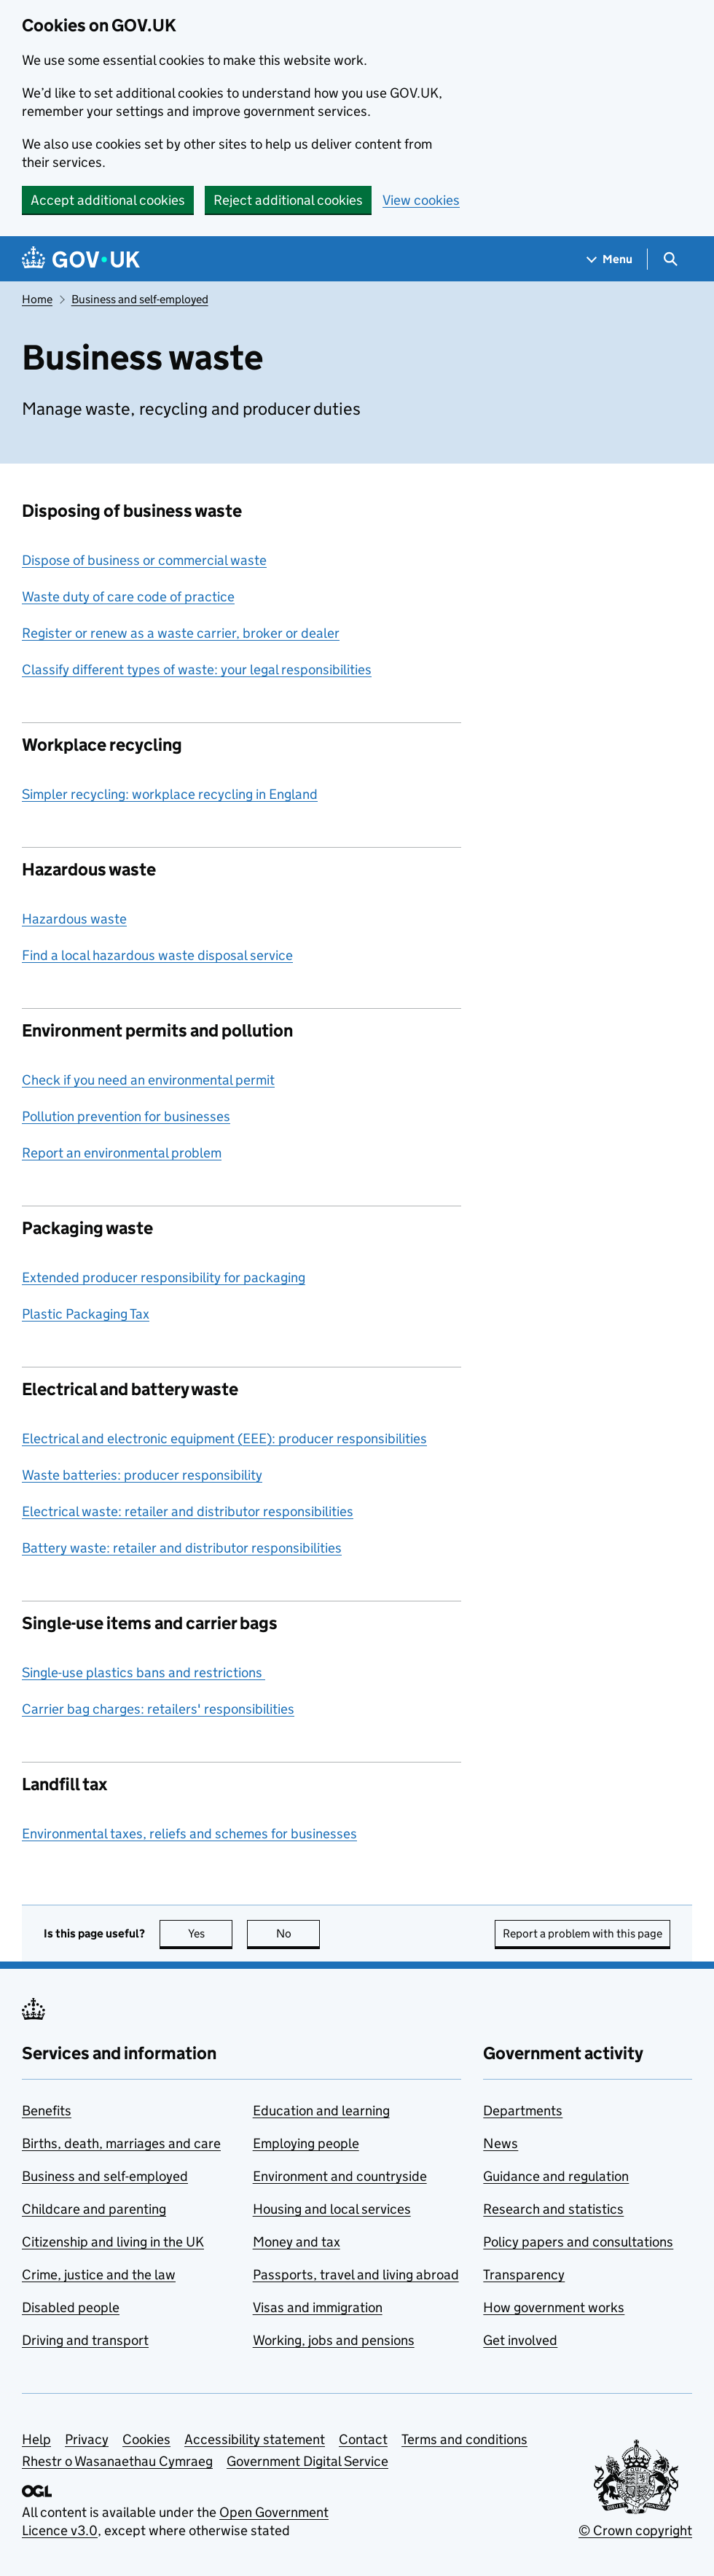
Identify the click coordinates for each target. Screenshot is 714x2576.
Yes (210, 1933)
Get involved (520, 2340)
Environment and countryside (340, 2176)
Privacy (87, 2439)
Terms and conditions (464, 2439)
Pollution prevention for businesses (126, 1116)
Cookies (146, 2439)
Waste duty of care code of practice (128, 596)
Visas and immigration (317, 2307)
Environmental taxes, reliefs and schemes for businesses (189, 1833)
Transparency (524, 2274)
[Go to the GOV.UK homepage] (81, 259)
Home (37, 299)
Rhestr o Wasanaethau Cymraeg (117, 2461)
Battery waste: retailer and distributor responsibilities (182, 1547)
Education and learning (321, 2110)
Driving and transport (85, 2340)
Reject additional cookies (288, 200)
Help (36, 2439)
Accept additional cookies (108, 200)
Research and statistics (553, 2209)
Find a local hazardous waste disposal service (157, 955)
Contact (363, 2439)
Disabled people (70, 2307)
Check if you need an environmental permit (148, 1080)
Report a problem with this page (582, 1933)
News (500, 2143)
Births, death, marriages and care (121, 2143)
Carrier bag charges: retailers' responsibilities (158, 1709)
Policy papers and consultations (578, 2241)
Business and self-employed (139, 299)
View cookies (421, 200)
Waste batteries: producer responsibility (142, 1475)
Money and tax (296, 2241)
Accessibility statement (254, 2439)
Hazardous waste (74, 918)
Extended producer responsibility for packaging (163, 1277)
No (298, 1933)
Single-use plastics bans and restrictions (143, 1672)
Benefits (46, 2110)
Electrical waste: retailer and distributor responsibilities (187, 1511)
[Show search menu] (670, 259)
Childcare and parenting (94, 2209)
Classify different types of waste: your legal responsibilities (197, 669)
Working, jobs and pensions (334, 2340)
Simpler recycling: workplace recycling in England (170, 794)
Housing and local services (332, 2209)
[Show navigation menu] (610, 259)
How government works (553, 2307)
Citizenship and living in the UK (113, 2241)
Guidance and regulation (556, 2176)
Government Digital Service (307, 2461)
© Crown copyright (635, 2530)
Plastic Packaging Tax (85, 1313)
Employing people (306, 2143)
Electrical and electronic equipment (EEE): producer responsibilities (224, 1438)
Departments (522, 2110)
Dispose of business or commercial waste (144, 560)
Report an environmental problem (121, 1152)
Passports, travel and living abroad (356, 2274)
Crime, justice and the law (99, 2274)
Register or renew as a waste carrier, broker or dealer (181, 633)
